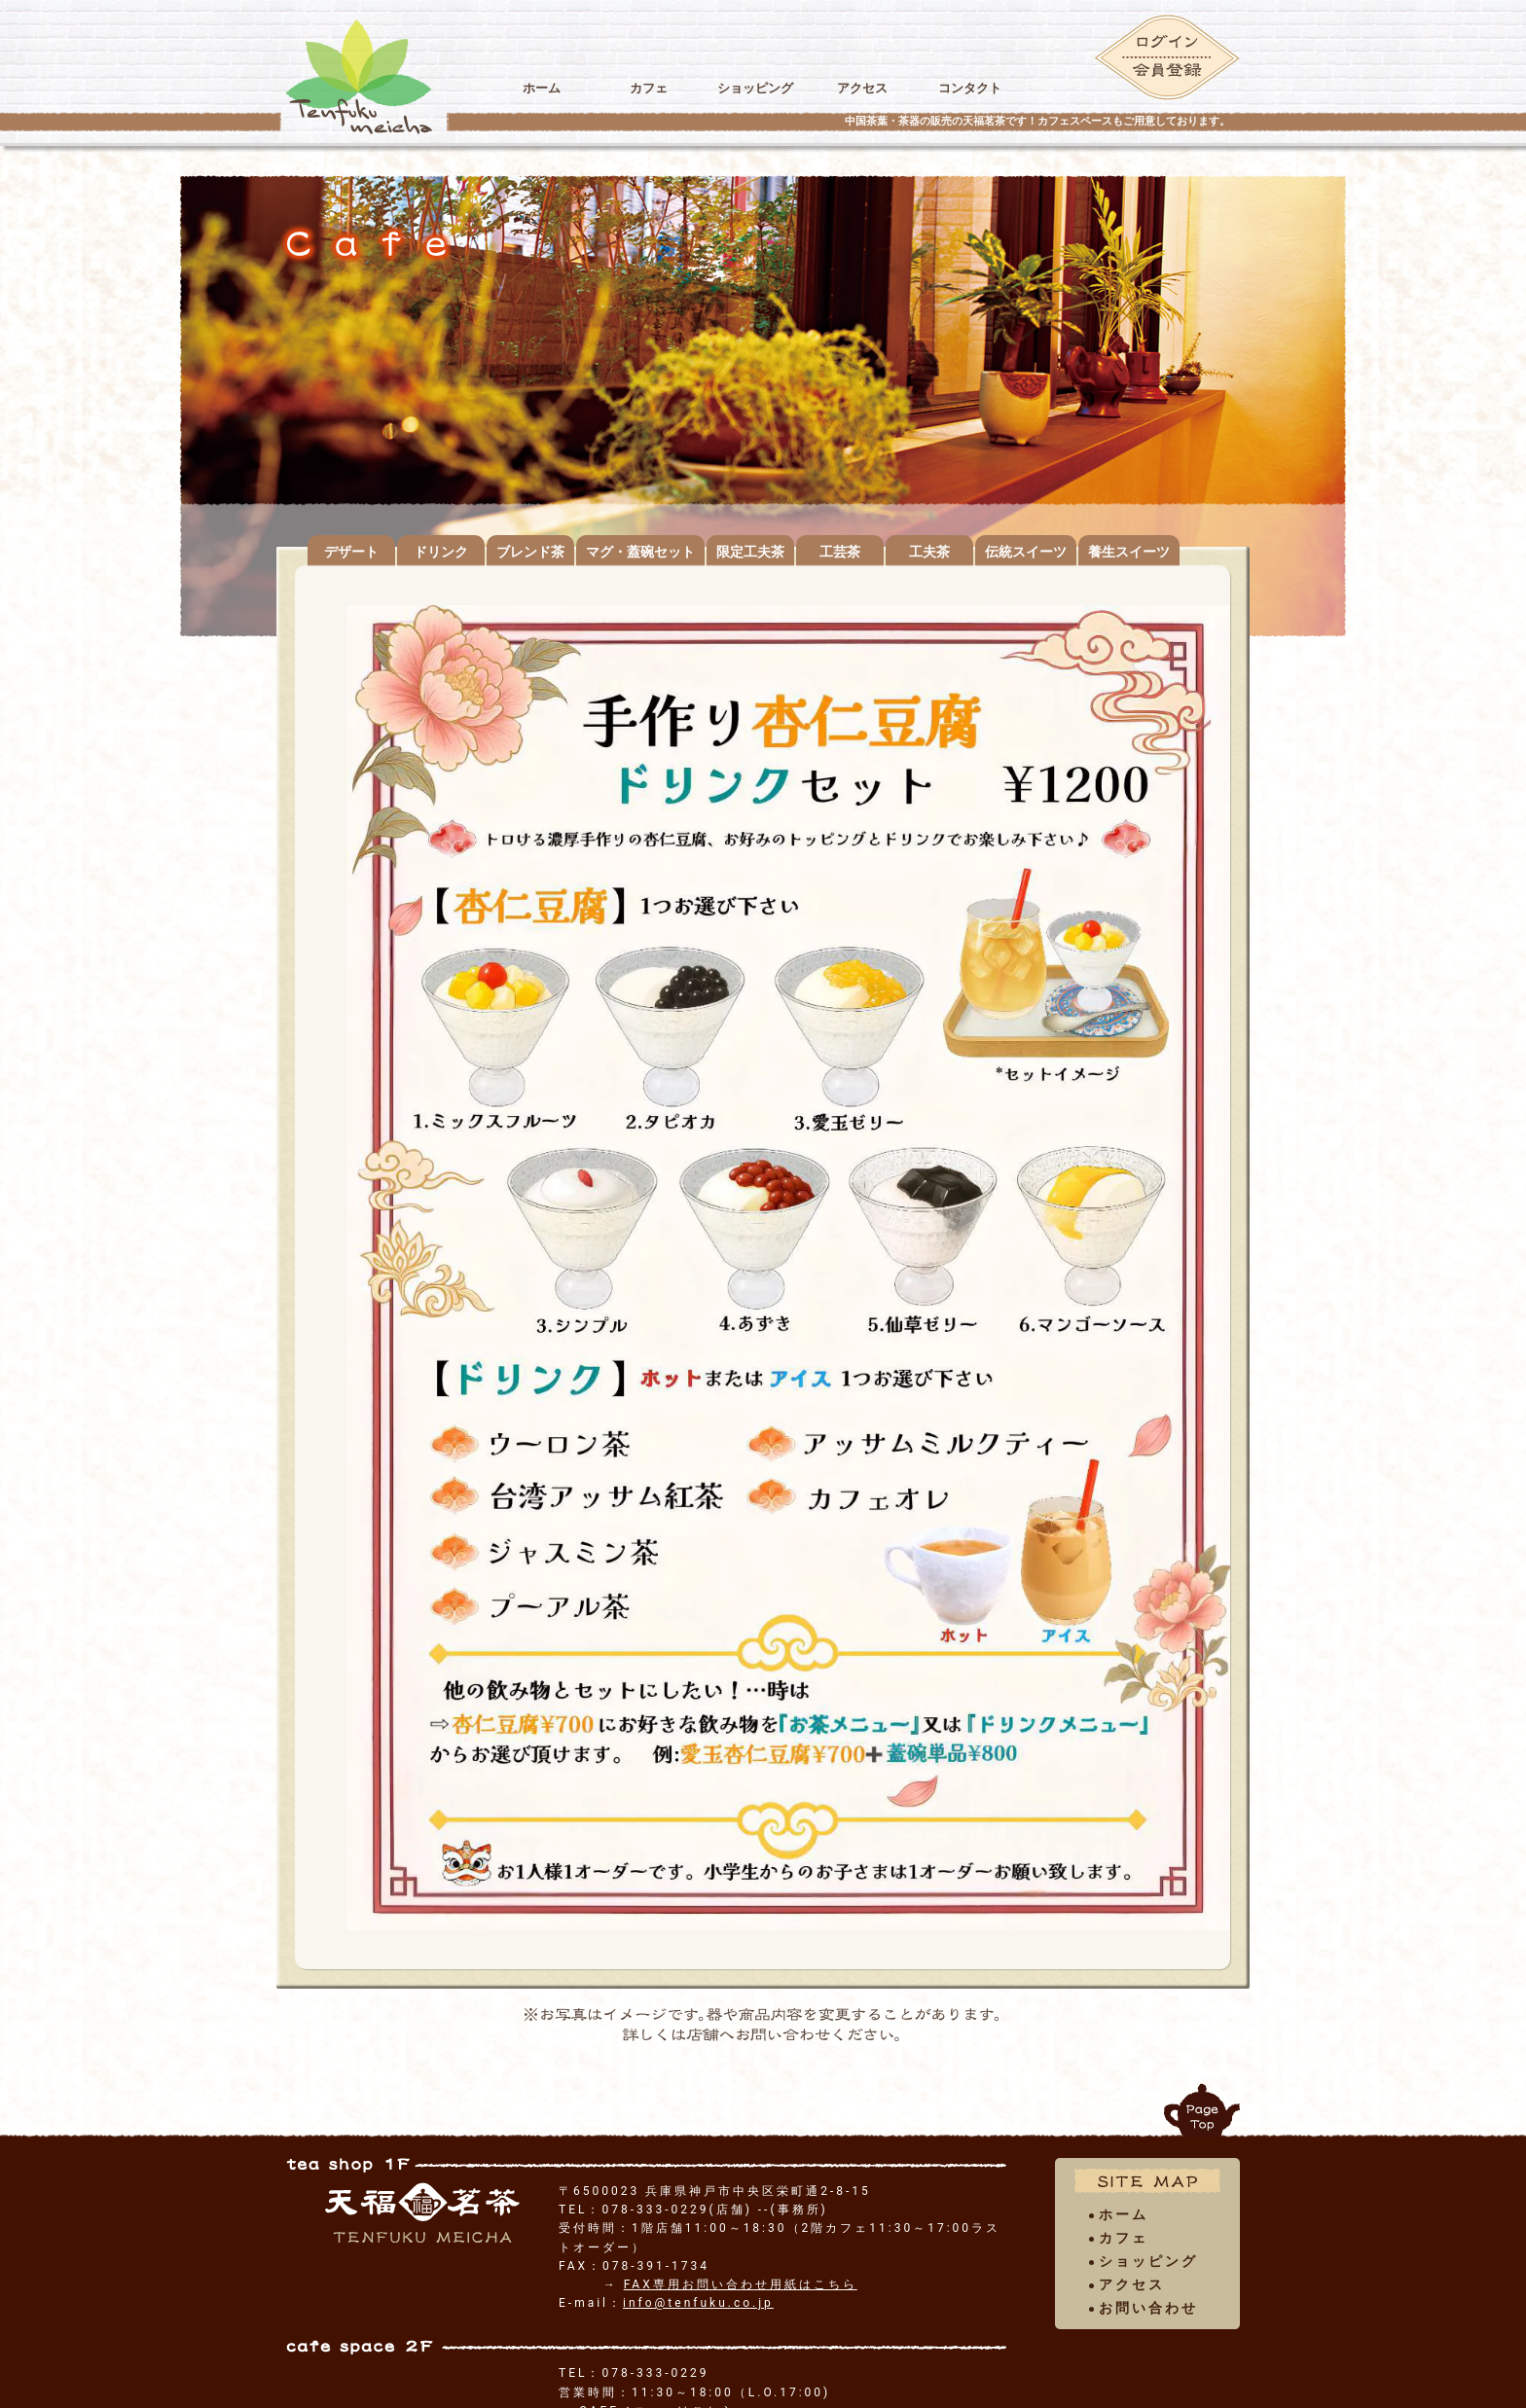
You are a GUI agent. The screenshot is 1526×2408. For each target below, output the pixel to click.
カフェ (648, 88)
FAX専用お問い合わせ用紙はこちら (740, 2284)
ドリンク (441, 551)
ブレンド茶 (530, 551)
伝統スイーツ (1026, 551)
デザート (351, 551)
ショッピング (755, 88)
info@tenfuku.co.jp (698, 2303)
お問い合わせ (1148, 2308)
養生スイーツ (1129, 551)
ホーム (541, 88)
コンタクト (969, 88)
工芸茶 (839, 551)
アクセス (862, 88)
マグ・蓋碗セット (640, 551)
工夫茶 (929, 551)
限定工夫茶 (750, 551)
